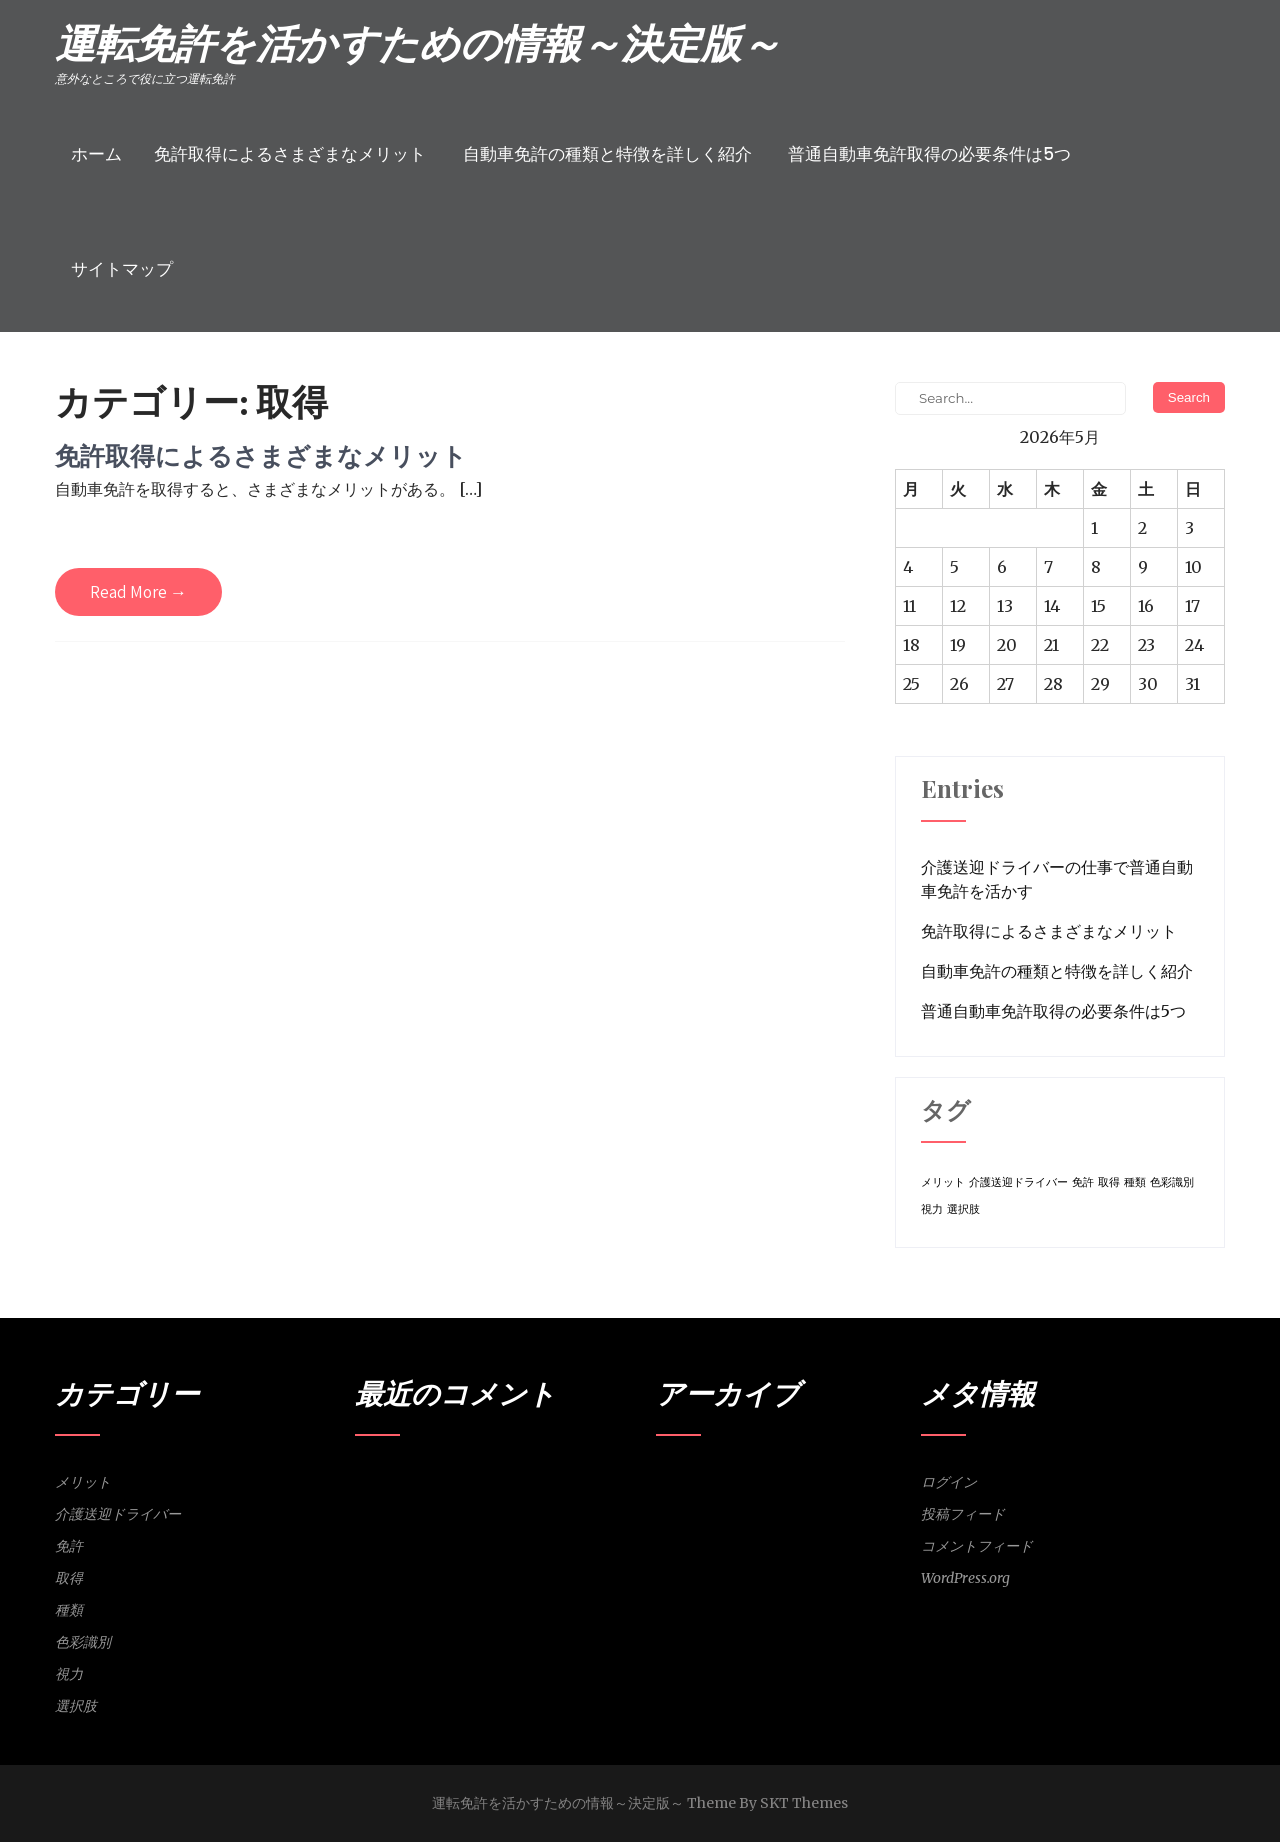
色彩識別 (83, 1642)
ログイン (949, 1482)
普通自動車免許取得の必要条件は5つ (929, 154)
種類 (69, 1610)
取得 (69, 1578)
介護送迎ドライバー (118, 1514)
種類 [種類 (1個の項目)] (1135, 1182)
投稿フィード (963, 1514)
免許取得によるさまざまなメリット (290, 154)
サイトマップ (122, 269)
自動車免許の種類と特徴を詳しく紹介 (607, 154)
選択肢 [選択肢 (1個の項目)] (963, 1209)
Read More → (138, 592)
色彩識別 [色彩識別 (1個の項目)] (1172, 1182)
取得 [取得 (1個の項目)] (1109, 1182)
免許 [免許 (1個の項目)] (1083, 1182)
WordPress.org (965, 1578)
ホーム (96, 154)
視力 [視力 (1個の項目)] (932, 1209)
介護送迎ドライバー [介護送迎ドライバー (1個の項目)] (1018, 1182)
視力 (69, 1674)
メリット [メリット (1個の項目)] (943, 1182)
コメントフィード (977, 1546)
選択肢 (76, 1706)
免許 (69, 1546)
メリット (83, 1482)
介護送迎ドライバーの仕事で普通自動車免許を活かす (1057, 879)
